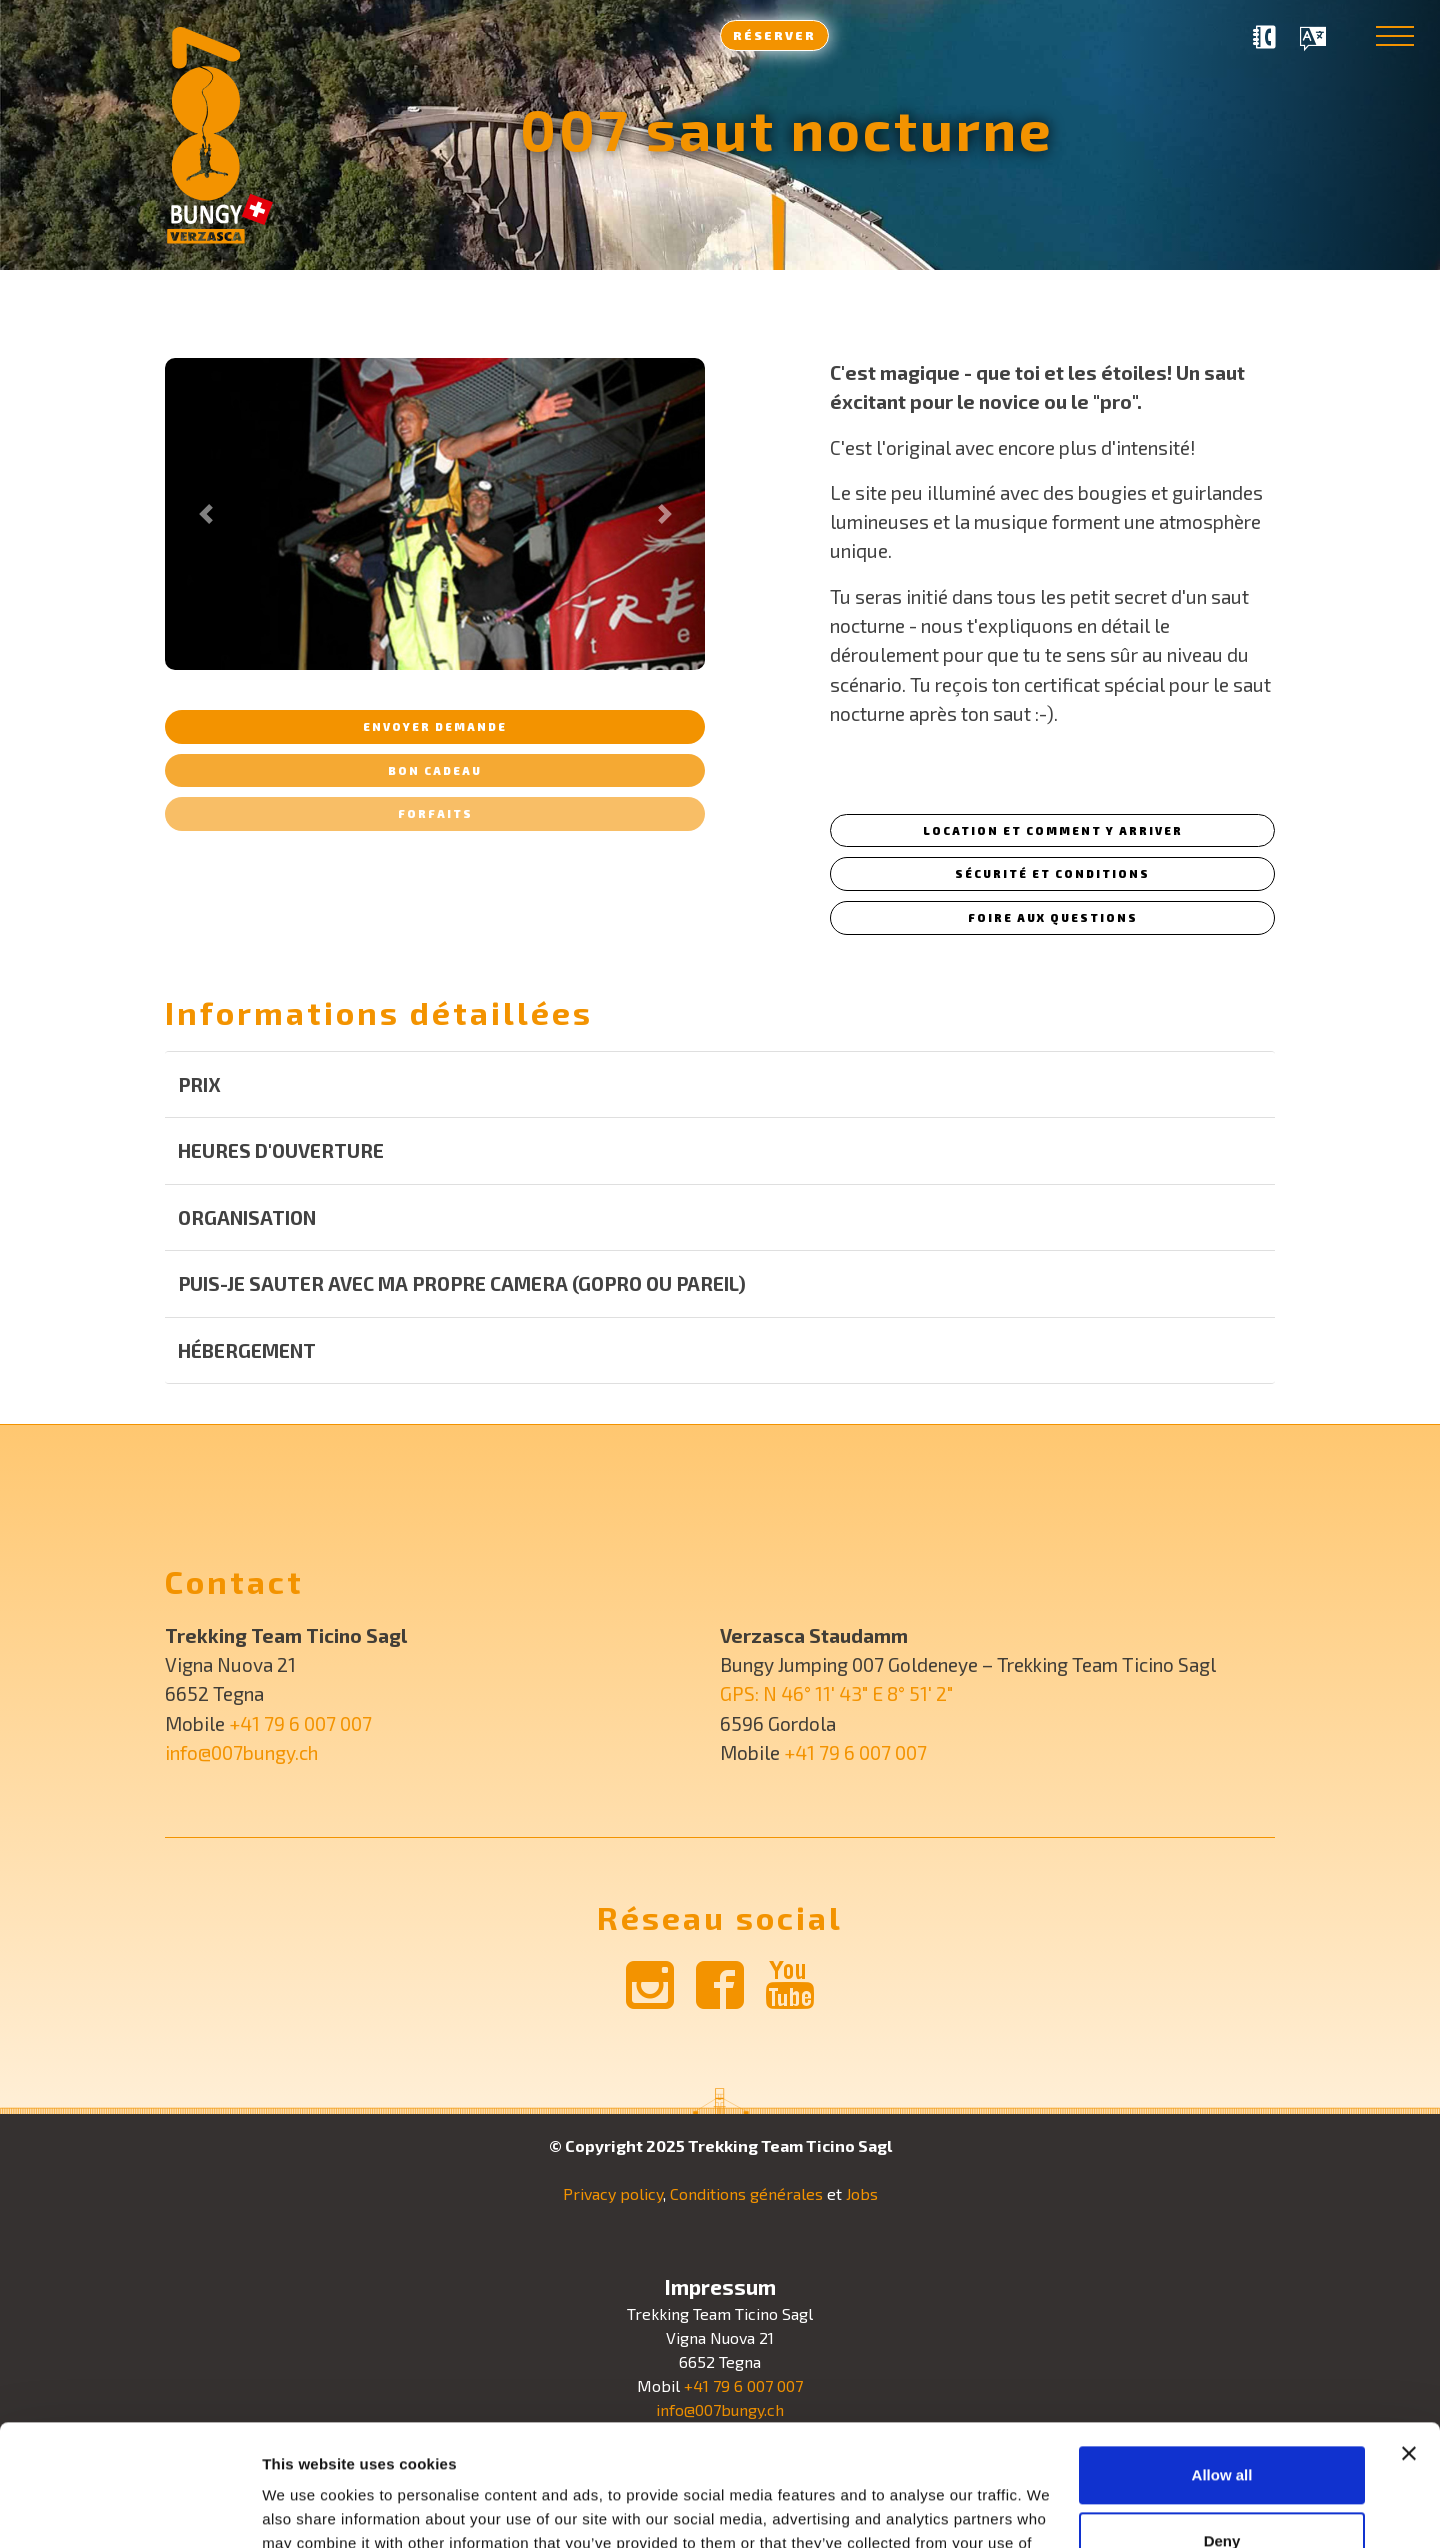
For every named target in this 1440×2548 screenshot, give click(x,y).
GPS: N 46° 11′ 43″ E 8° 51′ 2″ (836, 1693)
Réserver (774, 34)
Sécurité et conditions (1052, 873)
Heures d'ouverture (281, 1150)
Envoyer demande (435, 726)
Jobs (862, 2193)
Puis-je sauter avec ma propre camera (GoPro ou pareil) (462, 1283)
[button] (205, 514)
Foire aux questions (1053, 917)
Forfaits (435, 813)
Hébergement (247, 1350)
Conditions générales (746, 2193)
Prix (199, 1084)
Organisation (247, 1217)
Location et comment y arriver (1053, 830)
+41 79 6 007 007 (300, 1723)
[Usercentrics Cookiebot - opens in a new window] (129, 2509)
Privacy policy (613, 2193)
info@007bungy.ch (241, 1752)
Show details (308, 2508)
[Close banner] (1409, 2340)
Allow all (1222, 2361)
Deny (1222, 2426)
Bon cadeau (435, 770)
